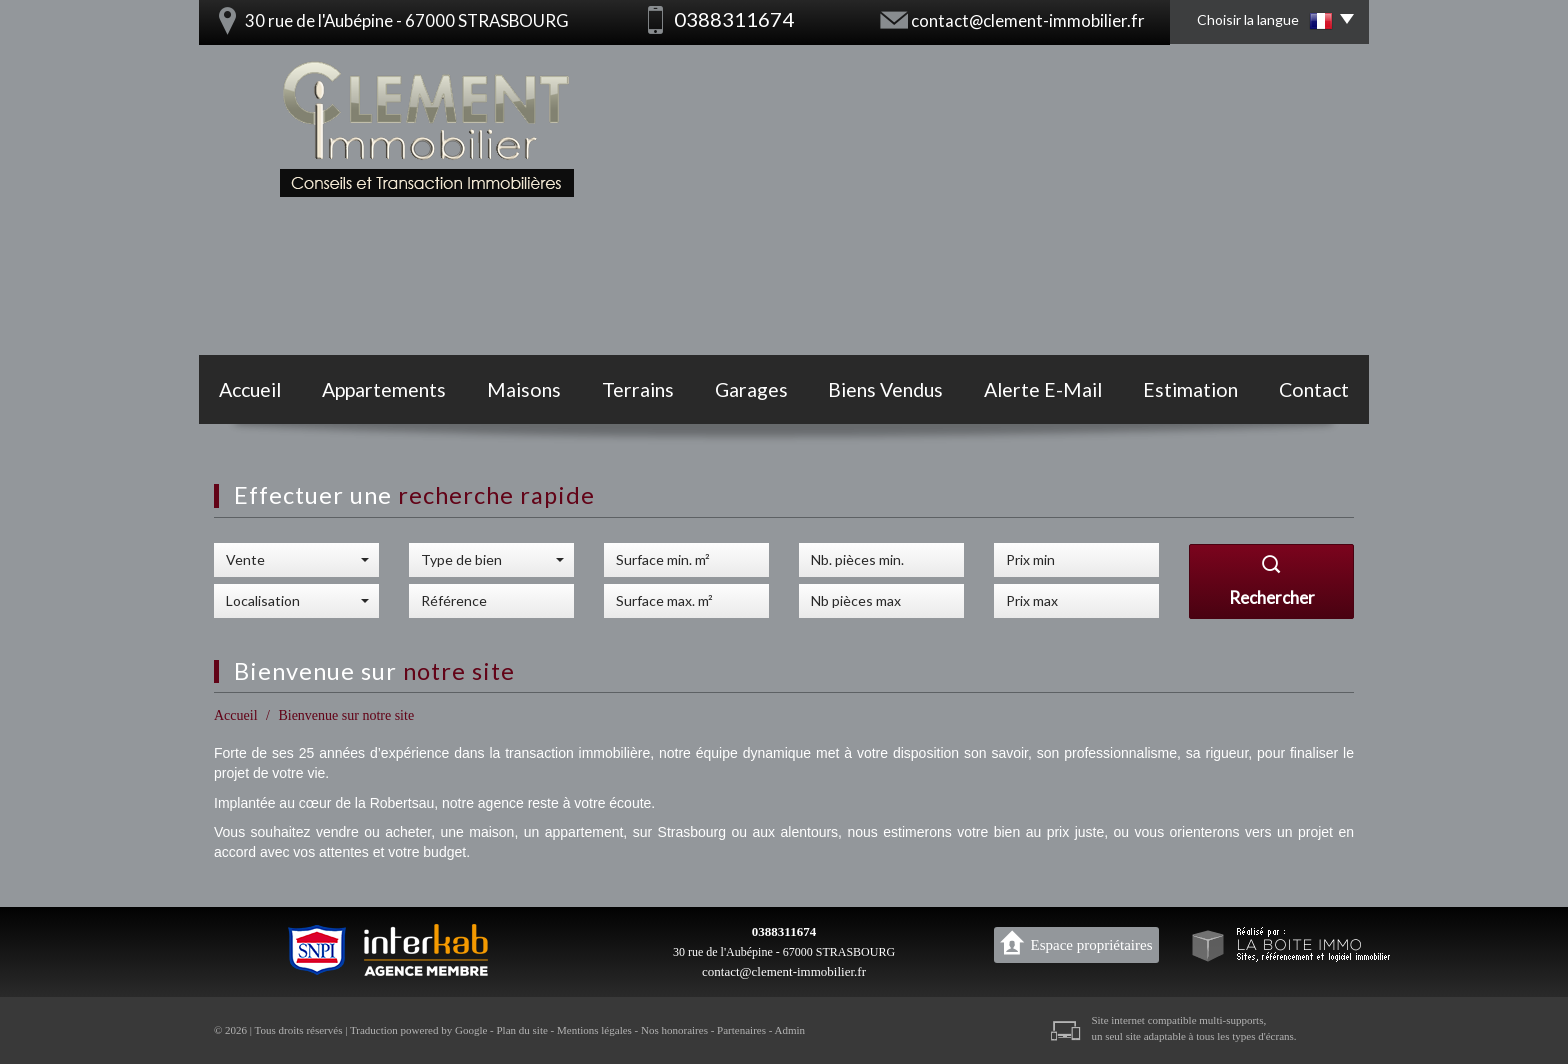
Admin (790, 1030)
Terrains (638, 389)
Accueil (250, 389)
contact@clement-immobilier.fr (1028, 20)
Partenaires (741, 1030)
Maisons (524, 389)
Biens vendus (885, 389)
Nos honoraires (674, 1030)
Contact (1314, 389)
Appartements (384, 389)
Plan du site (521, 1030)
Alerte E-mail (1043, 389)
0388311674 (784, 931)
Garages (751, 389)
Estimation (1190, 389)
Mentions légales (594, 1030)
